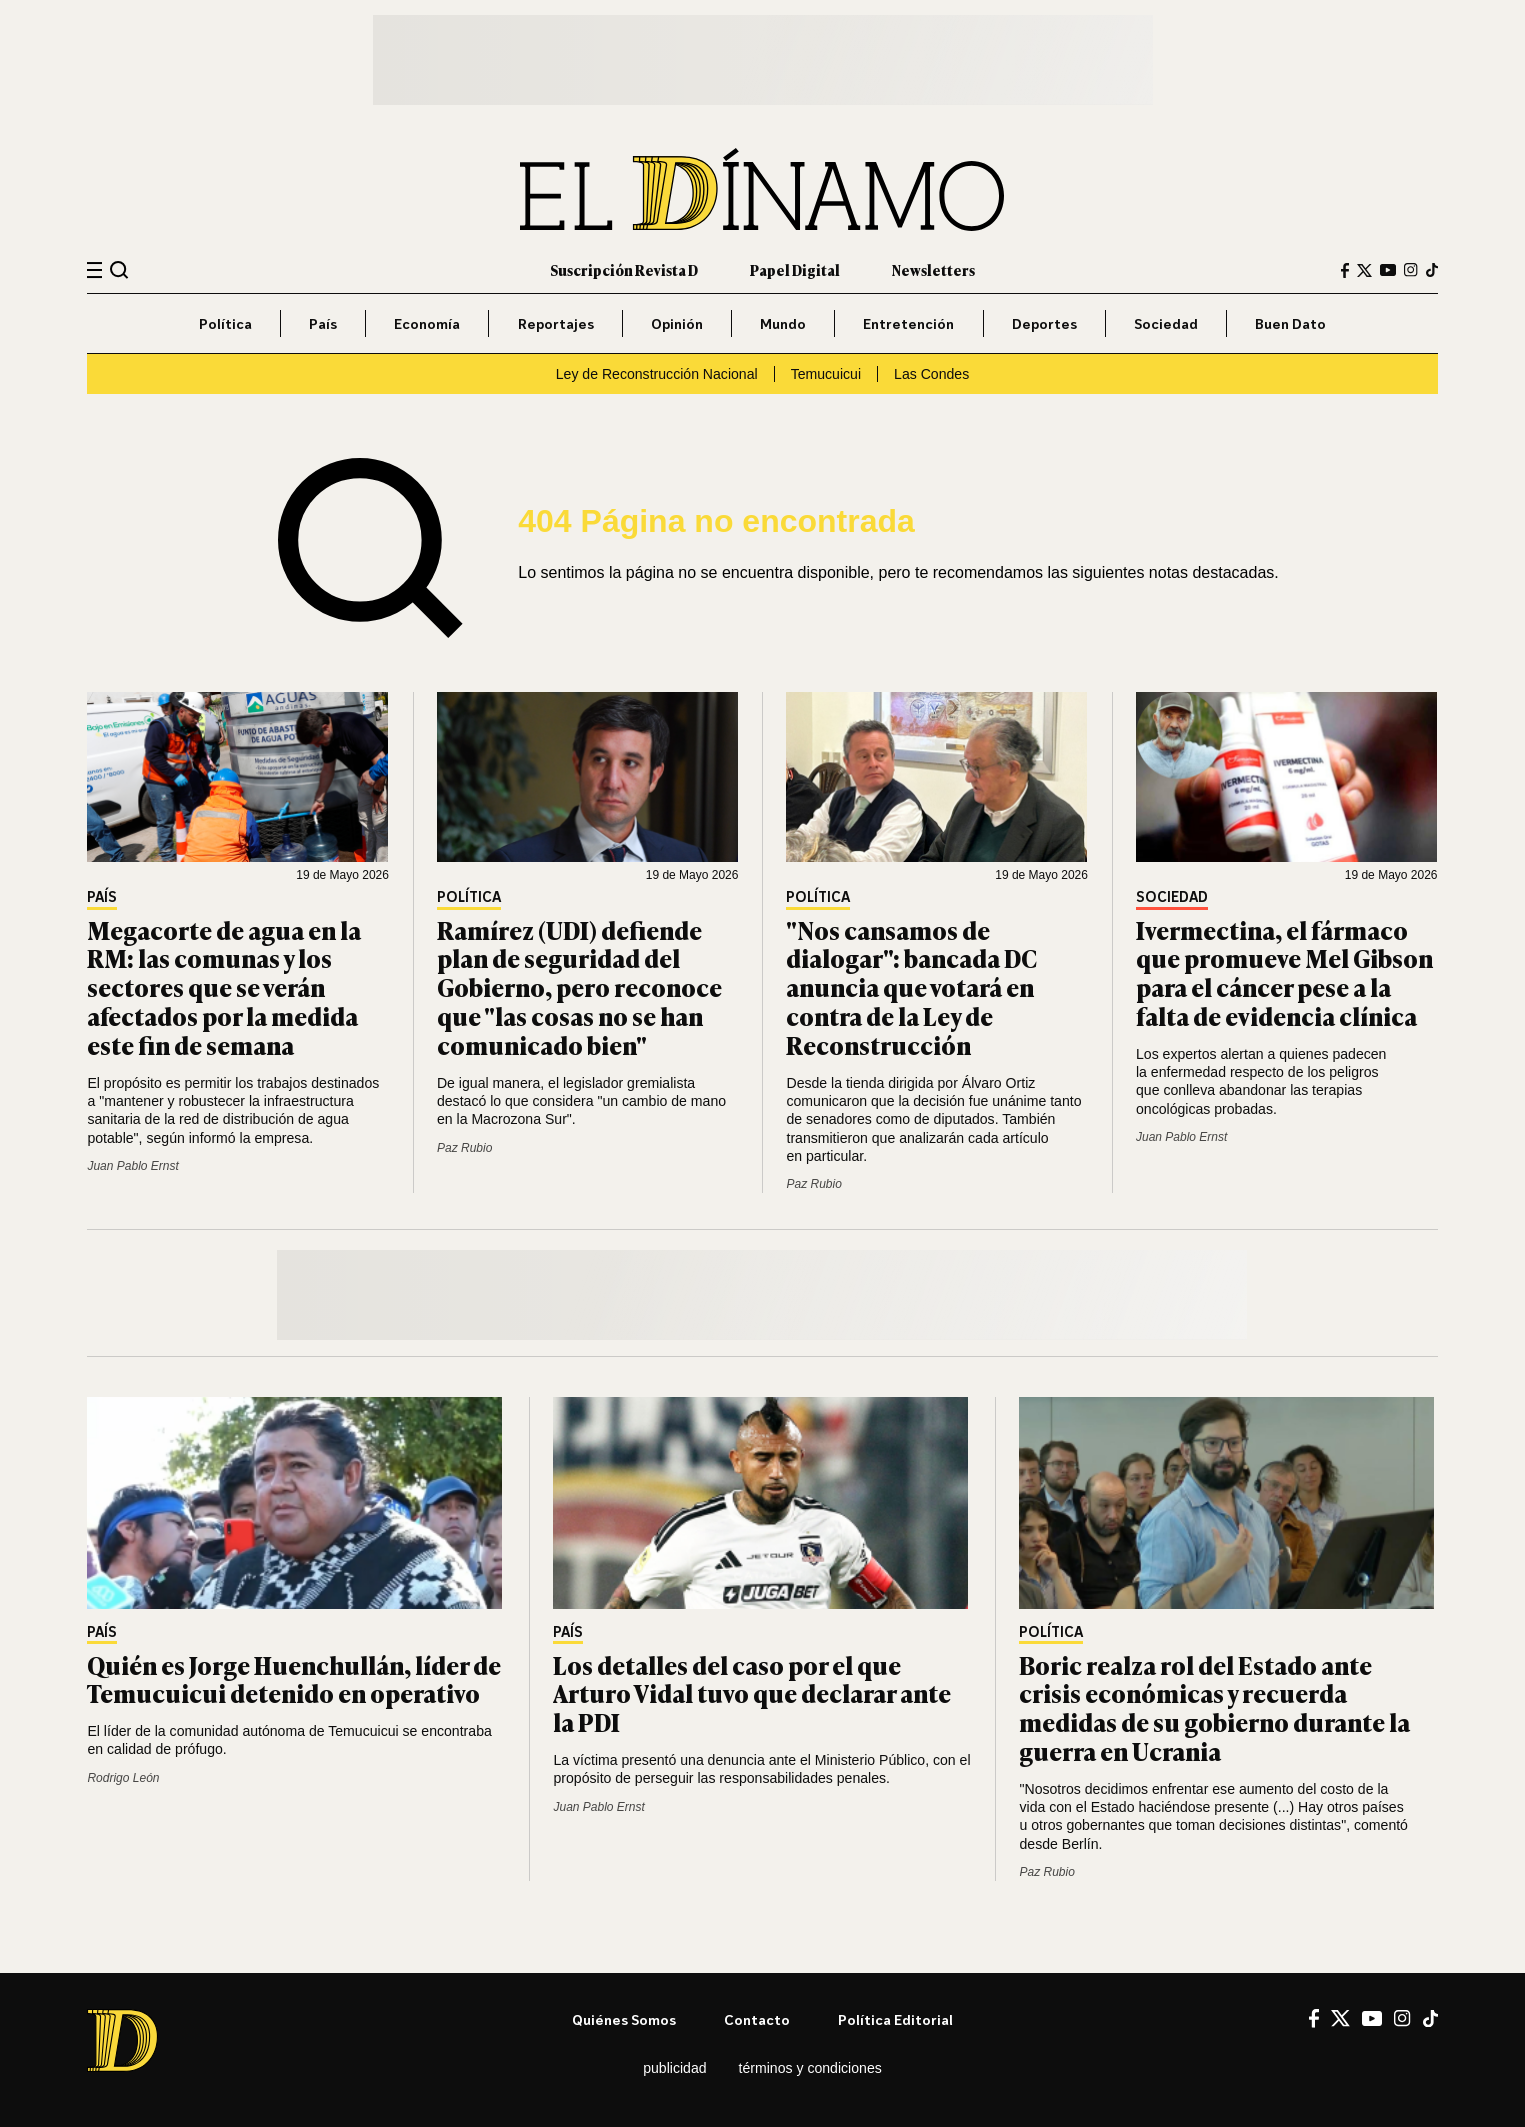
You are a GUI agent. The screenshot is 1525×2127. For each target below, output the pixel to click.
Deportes (1044, 323)
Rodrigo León (123, 1778)
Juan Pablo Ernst (132, 1166)
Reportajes (556, 323)
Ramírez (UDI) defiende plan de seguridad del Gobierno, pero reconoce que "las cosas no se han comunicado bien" (579, 987)
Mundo (783, 323)
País (323, 323)
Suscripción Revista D (624, 269)
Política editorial (895, 2019)
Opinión (677, 323)
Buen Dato (1290, 323)
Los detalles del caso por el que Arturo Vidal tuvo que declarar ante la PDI (752, 1693)
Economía (427, 323)
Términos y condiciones (810, 2068)
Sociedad (1166, 323)
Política (225, 323)
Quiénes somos (624, 2019)
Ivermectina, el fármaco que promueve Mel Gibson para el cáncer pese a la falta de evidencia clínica (1284, 972)
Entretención (908, 323)
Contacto (757, 2019)
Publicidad (674, 2068)
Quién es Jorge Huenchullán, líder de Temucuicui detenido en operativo (294, 1679)
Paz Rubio (464, 1148)
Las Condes (931, 374)
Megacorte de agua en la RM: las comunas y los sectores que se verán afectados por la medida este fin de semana (224, 987)
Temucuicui (826, 374)
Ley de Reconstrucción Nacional (657, 374)
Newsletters (933, 269)
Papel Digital (795, 269)
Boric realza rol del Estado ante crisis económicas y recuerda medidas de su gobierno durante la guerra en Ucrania (1214, 1707)
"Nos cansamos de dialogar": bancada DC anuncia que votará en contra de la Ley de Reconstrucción (911, 987)
